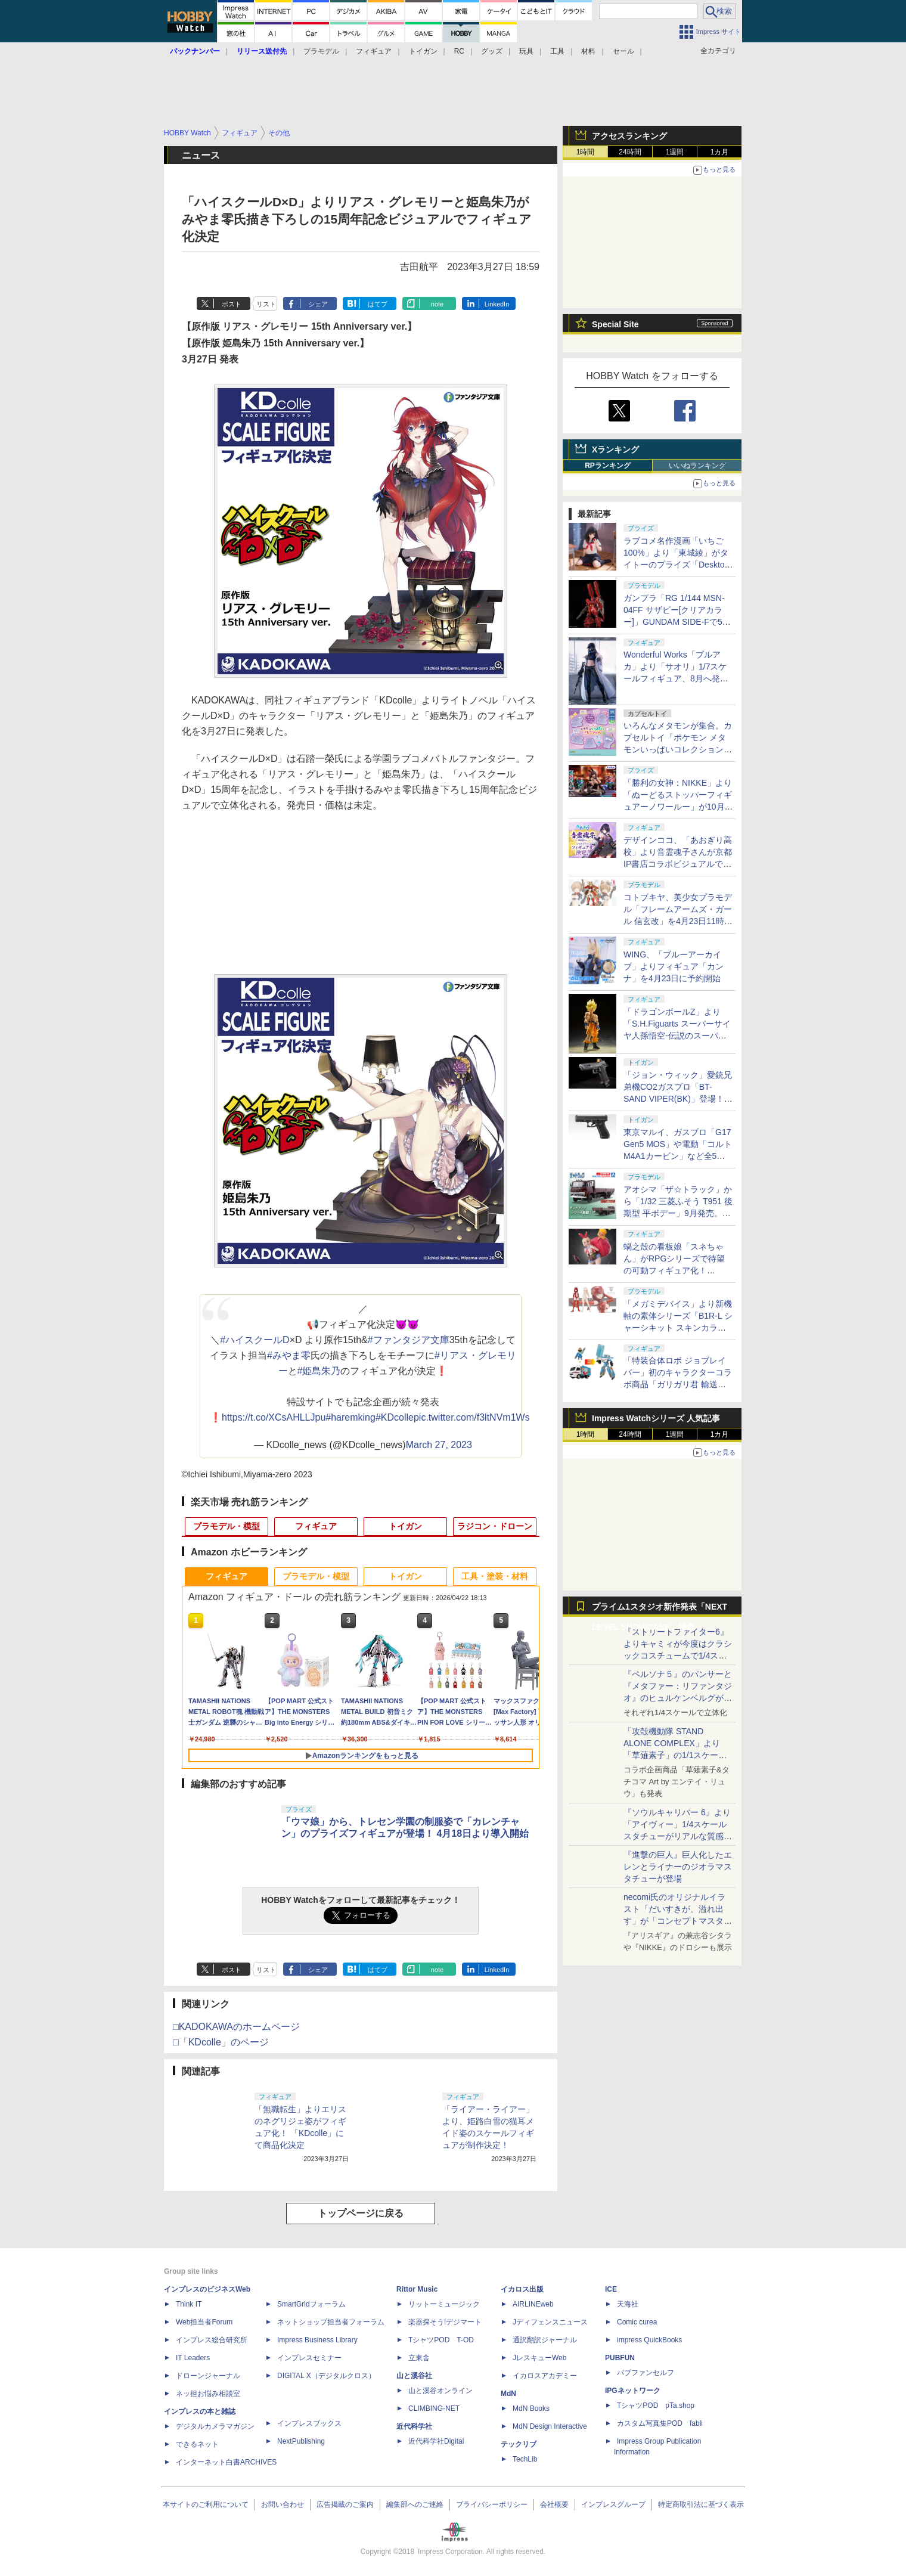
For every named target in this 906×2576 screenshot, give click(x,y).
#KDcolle (395, 1417)
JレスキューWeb (539, 2358)
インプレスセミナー (309, 2358)
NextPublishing (301, 2441)
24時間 (630, 152)
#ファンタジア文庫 (408, 1340)
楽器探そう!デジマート (445, 2322)
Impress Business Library (317, 2340)
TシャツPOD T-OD (441, 2340)
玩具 (526, 51)
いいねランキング (697, 465)
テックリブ (518, 2444)
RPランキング (608, 465)
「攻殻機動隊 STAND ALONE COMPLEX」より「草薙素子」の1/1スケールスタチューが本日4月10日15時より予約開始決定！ (676, 1755)
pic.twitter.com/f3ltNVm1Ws (472, 1417)
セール (623, 51)
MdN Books (531, 2408)
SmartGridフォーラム (311, 2304)
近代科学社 (414, 2426)
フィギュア (374, 51)
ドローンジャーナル (208, 2376)
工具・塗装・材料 (494, 1576)
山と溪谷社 (414, 2376)
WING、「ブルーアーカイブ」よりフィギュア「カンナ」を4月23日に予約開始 (673, 966)
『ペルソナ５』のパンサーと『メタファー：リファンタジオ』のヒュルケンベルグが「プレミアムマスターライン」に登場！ (677, 1697)
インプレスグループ (613, 2504)
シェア (318, 304)
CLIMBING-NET (434, 2408)
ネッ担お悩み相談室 (208, 2393)
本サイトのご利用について (206, 2504)
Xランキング (615, 449)
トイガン (423, 51)
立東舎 (419, 2358)
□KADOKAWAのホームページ (236, 2027)
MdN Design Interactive (550, 2426)
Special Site (615, 324)
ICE (611, 2289)
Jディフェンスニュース (550, 2322)
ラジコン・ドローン (494, 1526)
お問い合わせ (282, 2504)
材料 (588, 51)
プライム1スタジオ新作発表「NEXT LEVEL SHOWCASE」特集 (659, 1609)
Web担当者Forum (204, 2322)
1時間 (585, 152)
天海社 (627, 2304)
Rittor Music (417, 2289)
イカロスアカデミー (545, 2376)
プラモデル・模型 (226, 1526)
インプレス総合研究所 (211, 2340)
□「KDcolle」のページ (221, 2042)
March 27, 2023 (439, 1445)
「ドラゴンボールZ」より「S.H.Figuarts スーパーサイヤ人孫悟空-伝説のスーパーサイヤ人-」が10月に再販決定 (677, 1035)
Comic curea (637, 2322)
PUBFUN (620, 2358)
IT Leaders (193, 2358)
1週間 (675, 152)
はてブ (377, 304)
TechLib (525, 2459)
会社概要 (554, 2504)
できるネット (197, 2444)
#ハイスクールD (254, 1340)
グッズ (491, 51)
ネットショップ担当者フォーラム (330, 2322)
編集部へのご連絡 (414, 2504)
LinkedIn (497, 304)
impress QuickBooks (649, 2340)
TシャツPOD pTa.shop (655, 2405)
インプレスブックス (309, 2423)
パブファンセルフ (645, 2373)
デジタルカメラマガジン (215, 2426)
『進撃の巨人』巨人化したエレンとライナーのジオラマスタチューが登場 (677, 1866)
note (437, 304)
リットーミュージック (444, 2304)
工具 (557, 51)
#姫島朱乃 (319, 1371)
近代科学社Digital (436, 2441)
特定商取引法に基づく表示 (701, 2504)
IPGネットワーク (632, 2390)
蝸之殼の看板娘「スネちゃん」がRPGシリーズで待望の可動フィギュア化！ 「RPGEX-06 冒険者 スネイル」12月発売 (675, 1270)
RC (459, 51)
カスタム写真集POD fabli (660, 2423)
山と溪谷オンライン (440, 2390)
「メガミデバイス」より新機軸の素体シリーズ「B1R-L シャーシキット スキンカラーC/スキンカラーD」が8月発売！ (678, 1327)
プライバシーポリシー (492, 2504)
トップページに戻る (361, 2213)
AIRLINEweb (533, 2304)
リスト (266, 304)
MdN (508, 2393)
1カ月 (719, 152)
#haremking (350, 1417)
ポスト (231, 304)
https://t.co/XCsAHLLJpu (273, 1417)
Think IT (188, 2304)
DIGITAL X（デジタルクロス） (326, 2376)
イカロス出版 (522, 2289)
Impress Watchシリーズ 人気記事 (656, 1418)
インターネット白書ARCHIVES (226, 2462)
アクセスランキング (629, 136)
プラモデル (321, 51)
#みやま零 (289, 1355)
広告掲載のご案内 (345, 2504)
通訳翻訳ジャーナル (545, 2340)
